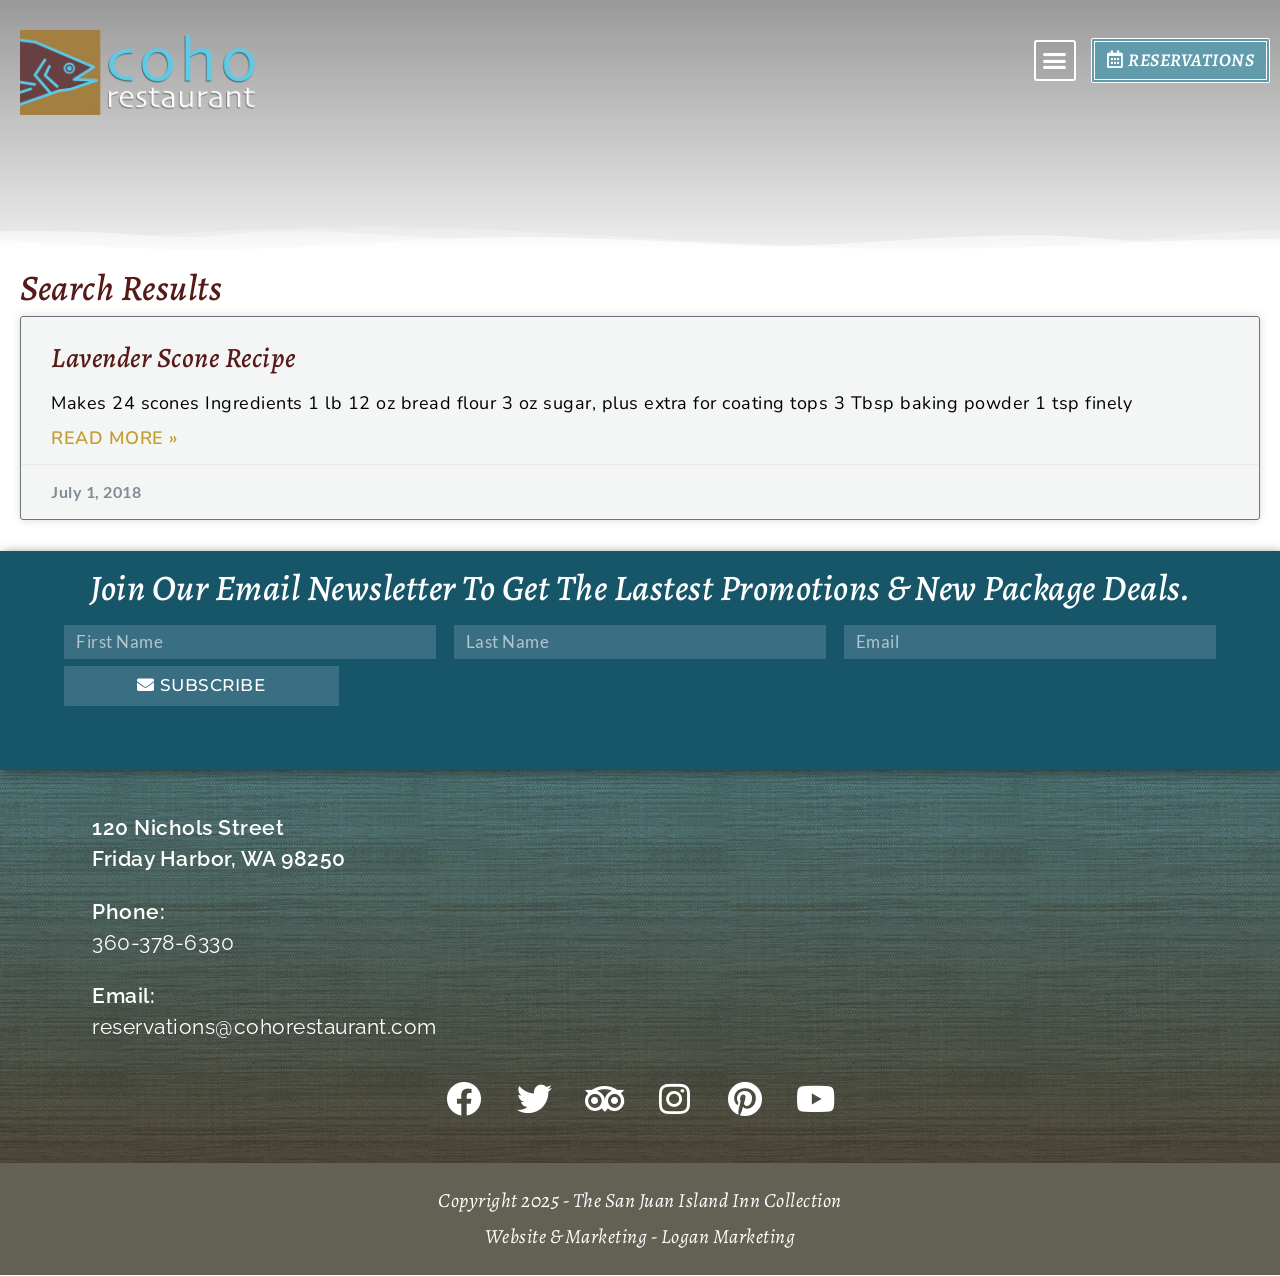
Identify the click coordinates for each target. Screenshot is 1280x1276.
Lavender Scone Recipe (173, 358)
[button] (1055, 61)
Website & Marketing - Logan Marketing (640, 1237)
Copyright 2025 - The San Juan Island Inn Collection (640, 1201)
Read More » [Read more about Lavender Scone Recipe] (114, 438)
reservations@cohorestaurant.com (264, 1026)
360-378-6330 (163, 942)
